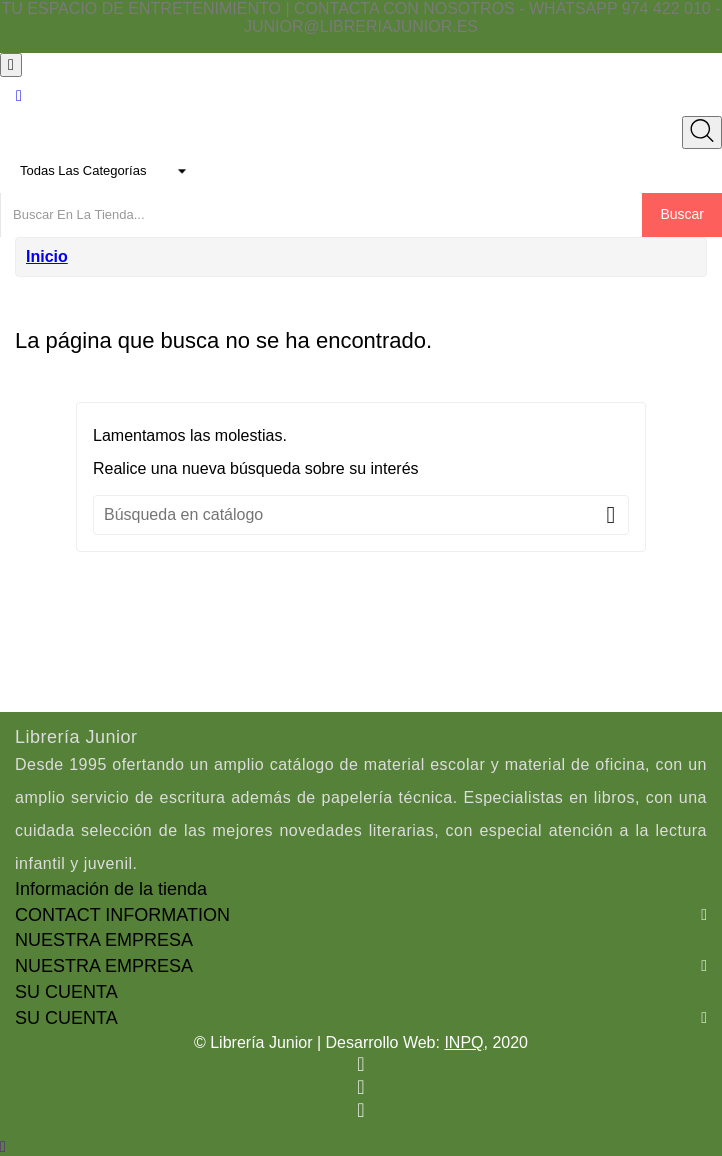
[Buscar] (361, 515)
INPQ (463, 1042)
